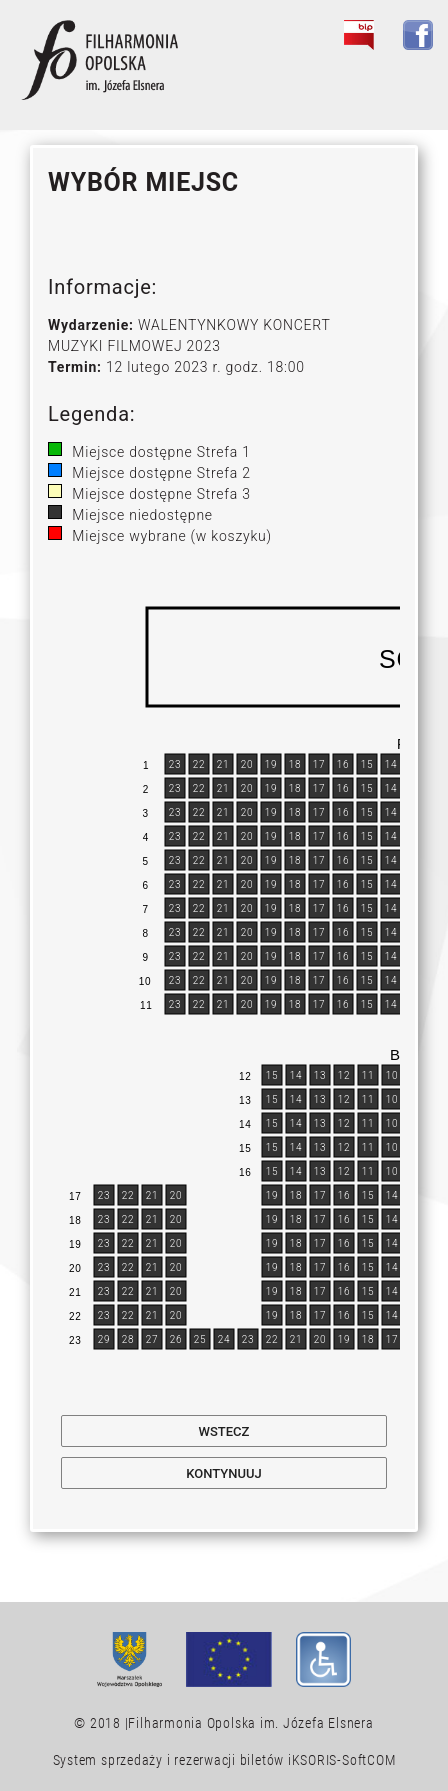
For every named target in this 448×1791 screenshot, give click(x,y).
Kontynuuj (223, 1473)
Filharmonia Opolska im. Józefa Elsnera (250, 1723)
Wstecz (224, 1431)
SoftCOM (368, 1760)
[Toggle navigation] (407, 81)
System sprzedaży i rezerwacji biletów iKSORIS (195, 1760)
